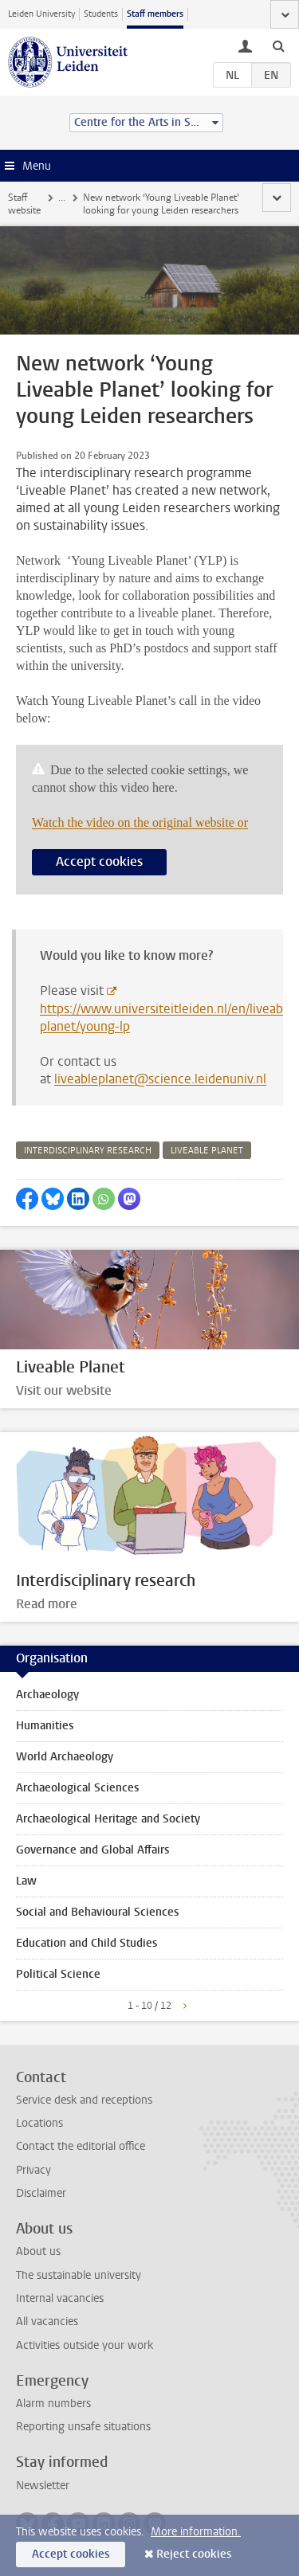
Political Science (58, 1974)
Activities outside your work (84, 2345)
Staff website (24, 204)
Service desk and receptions (84, 2100)
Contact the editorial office (80, 2146)
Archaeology (47, 1694)
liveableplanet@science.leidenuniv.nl (160, 1079)
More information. (196, 2531)
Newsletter (42, 2485)
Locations (39, 2123)
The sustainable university (78, 2275)
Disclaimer (41, 2193)
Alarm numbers (53, 2403)
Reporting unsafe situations (83, 2426)
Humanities (44, 1725)
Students (101, 14)
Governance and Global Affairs (92, 1850)
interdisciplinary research (87, 1151)
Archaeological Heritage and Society (108, 1818)
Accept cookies (99, 861)
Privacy (33, 2170)
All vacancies (47, 2321)
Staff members (155, 14)
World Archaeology (64, 1756)
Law (26, 1881)
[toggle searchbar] (278, 45)
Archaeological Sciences (77, 1787)
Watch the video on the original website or (140, 822)
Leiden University (41, 14)
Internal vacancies (60, 2298)
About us (38, 2251)
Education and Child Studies (86, 1943)
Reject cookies (193, 2554)
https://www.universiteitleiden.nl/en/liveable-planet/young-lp (169, 1017)
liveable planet (207, 1151)
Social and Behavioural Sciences (97, 1912)
